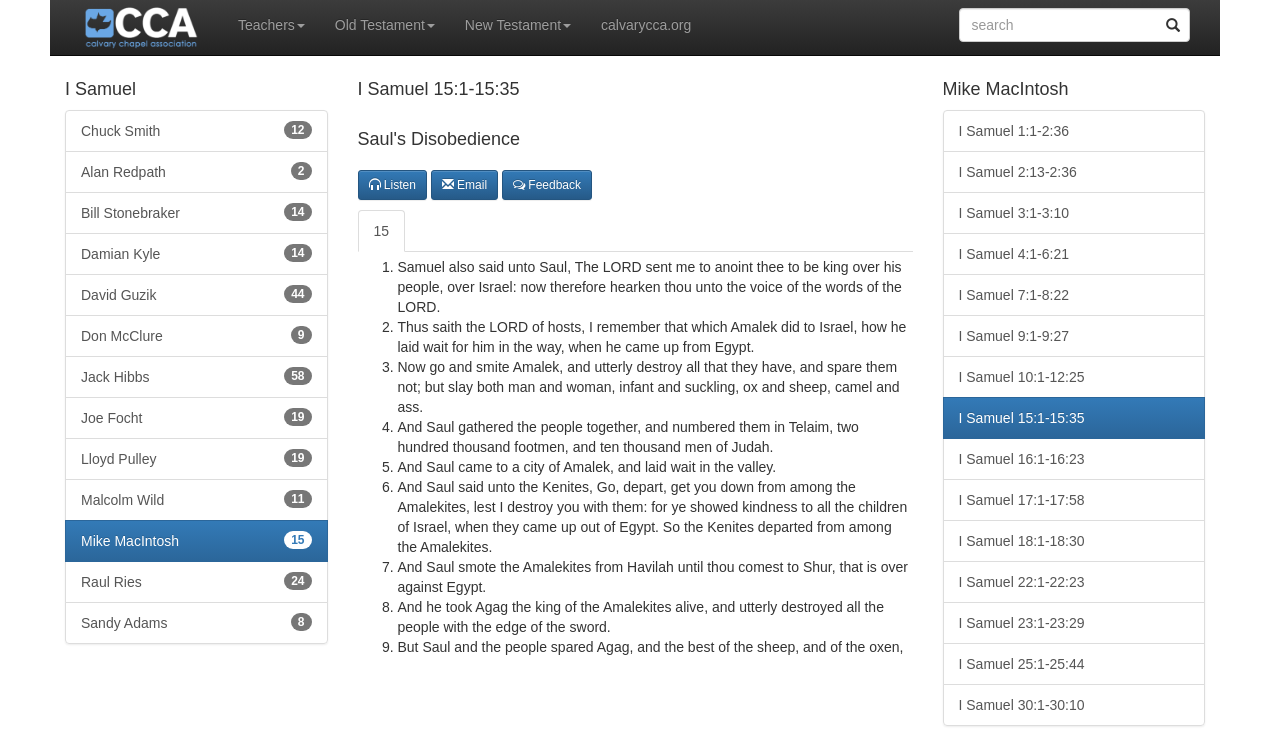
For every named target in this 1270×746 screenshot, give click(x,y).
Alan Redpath (196, 171)
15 (382, 231)
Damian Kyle (196, 253)
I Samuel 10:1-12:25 (1022, 377)
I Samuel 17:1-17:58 (1022, 500)
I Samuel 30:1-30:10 (1022, 705)
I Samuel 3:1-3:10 (1014, 213)
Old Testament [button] (385, 25)
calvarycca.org (646, 25)
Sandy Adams (196, 622)
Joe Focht (196, 417)
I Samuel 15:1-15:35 (1022, 418)
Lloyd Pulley (196, 458)
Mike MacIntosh (196, 540)
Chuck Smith (196, 130)
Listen (392, 185)
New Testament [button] (518, 25)
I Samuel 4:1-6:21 (1014, 254)
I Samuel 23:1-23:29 (1022, 623)
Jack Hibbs (196, 376)
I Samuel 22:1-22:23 (1022, 582)
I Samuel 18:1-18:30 (1022, 541)
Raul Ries (196, 581)
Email (464, 185)
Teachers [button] (271, 25)
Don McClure (196, 335)
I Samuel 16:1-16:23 (1022, 459)
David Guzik (196, 294)
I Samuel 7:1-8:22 (1014, 295)
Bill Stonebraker (196, 212)
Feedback (547, 185)
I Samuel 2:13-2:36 (1018, 172)
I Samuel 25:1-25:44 (1022, 664)
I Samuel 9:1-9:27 (1014, 336)
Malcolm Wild (196, 499)
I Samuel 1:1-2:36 (1014, 131)
